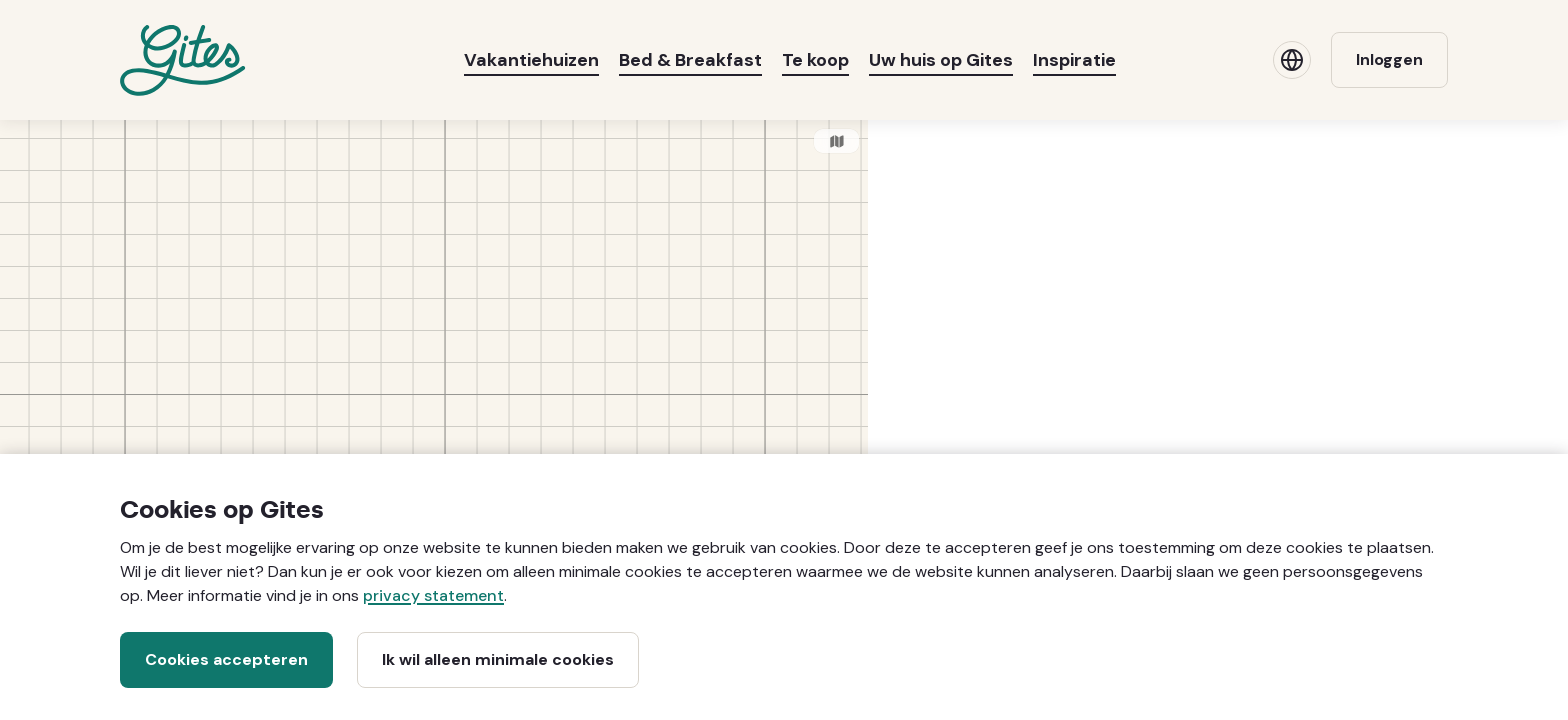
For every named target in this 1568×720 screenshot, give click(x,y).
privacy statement (433, 595)
